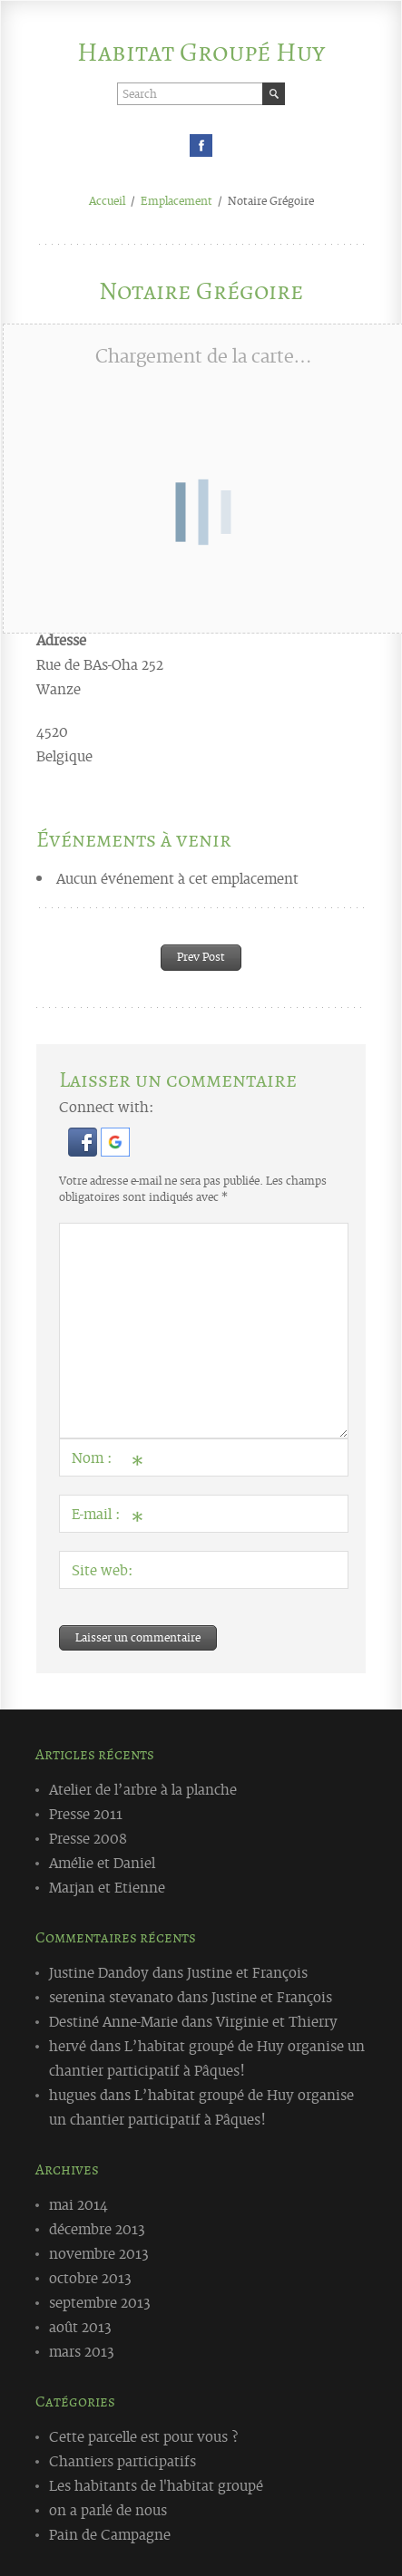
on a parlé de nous (108, 2509)
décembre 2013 (97, 2228)
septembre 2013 (100, 2301)
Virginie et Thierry (277, 2020)
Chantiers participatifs (122, 2460)
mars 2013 (81, 2350)
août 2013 (80, 2326)
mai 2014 (78, 2203)
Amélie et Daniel (102, 1862)
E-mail (103, 1517)
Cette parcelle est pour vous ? (144, 2435)
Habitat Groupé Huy (201, 52)
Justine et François (247, 1971)
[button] (84, 1150)
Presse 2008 (88, 1837)
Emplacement (176, 200)
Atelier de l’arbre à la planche (143, 1788)
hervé (67, 2045)
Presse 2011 (86, 1813)
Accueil (107, 200)
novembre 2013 (99, 2252)
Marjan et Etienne (107, 1886)
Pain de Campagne (110, 2533)
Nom (103, 1461)
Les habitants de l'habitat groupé (156, 2484)
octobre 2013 (90, 2277)
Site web (100, 1569)
